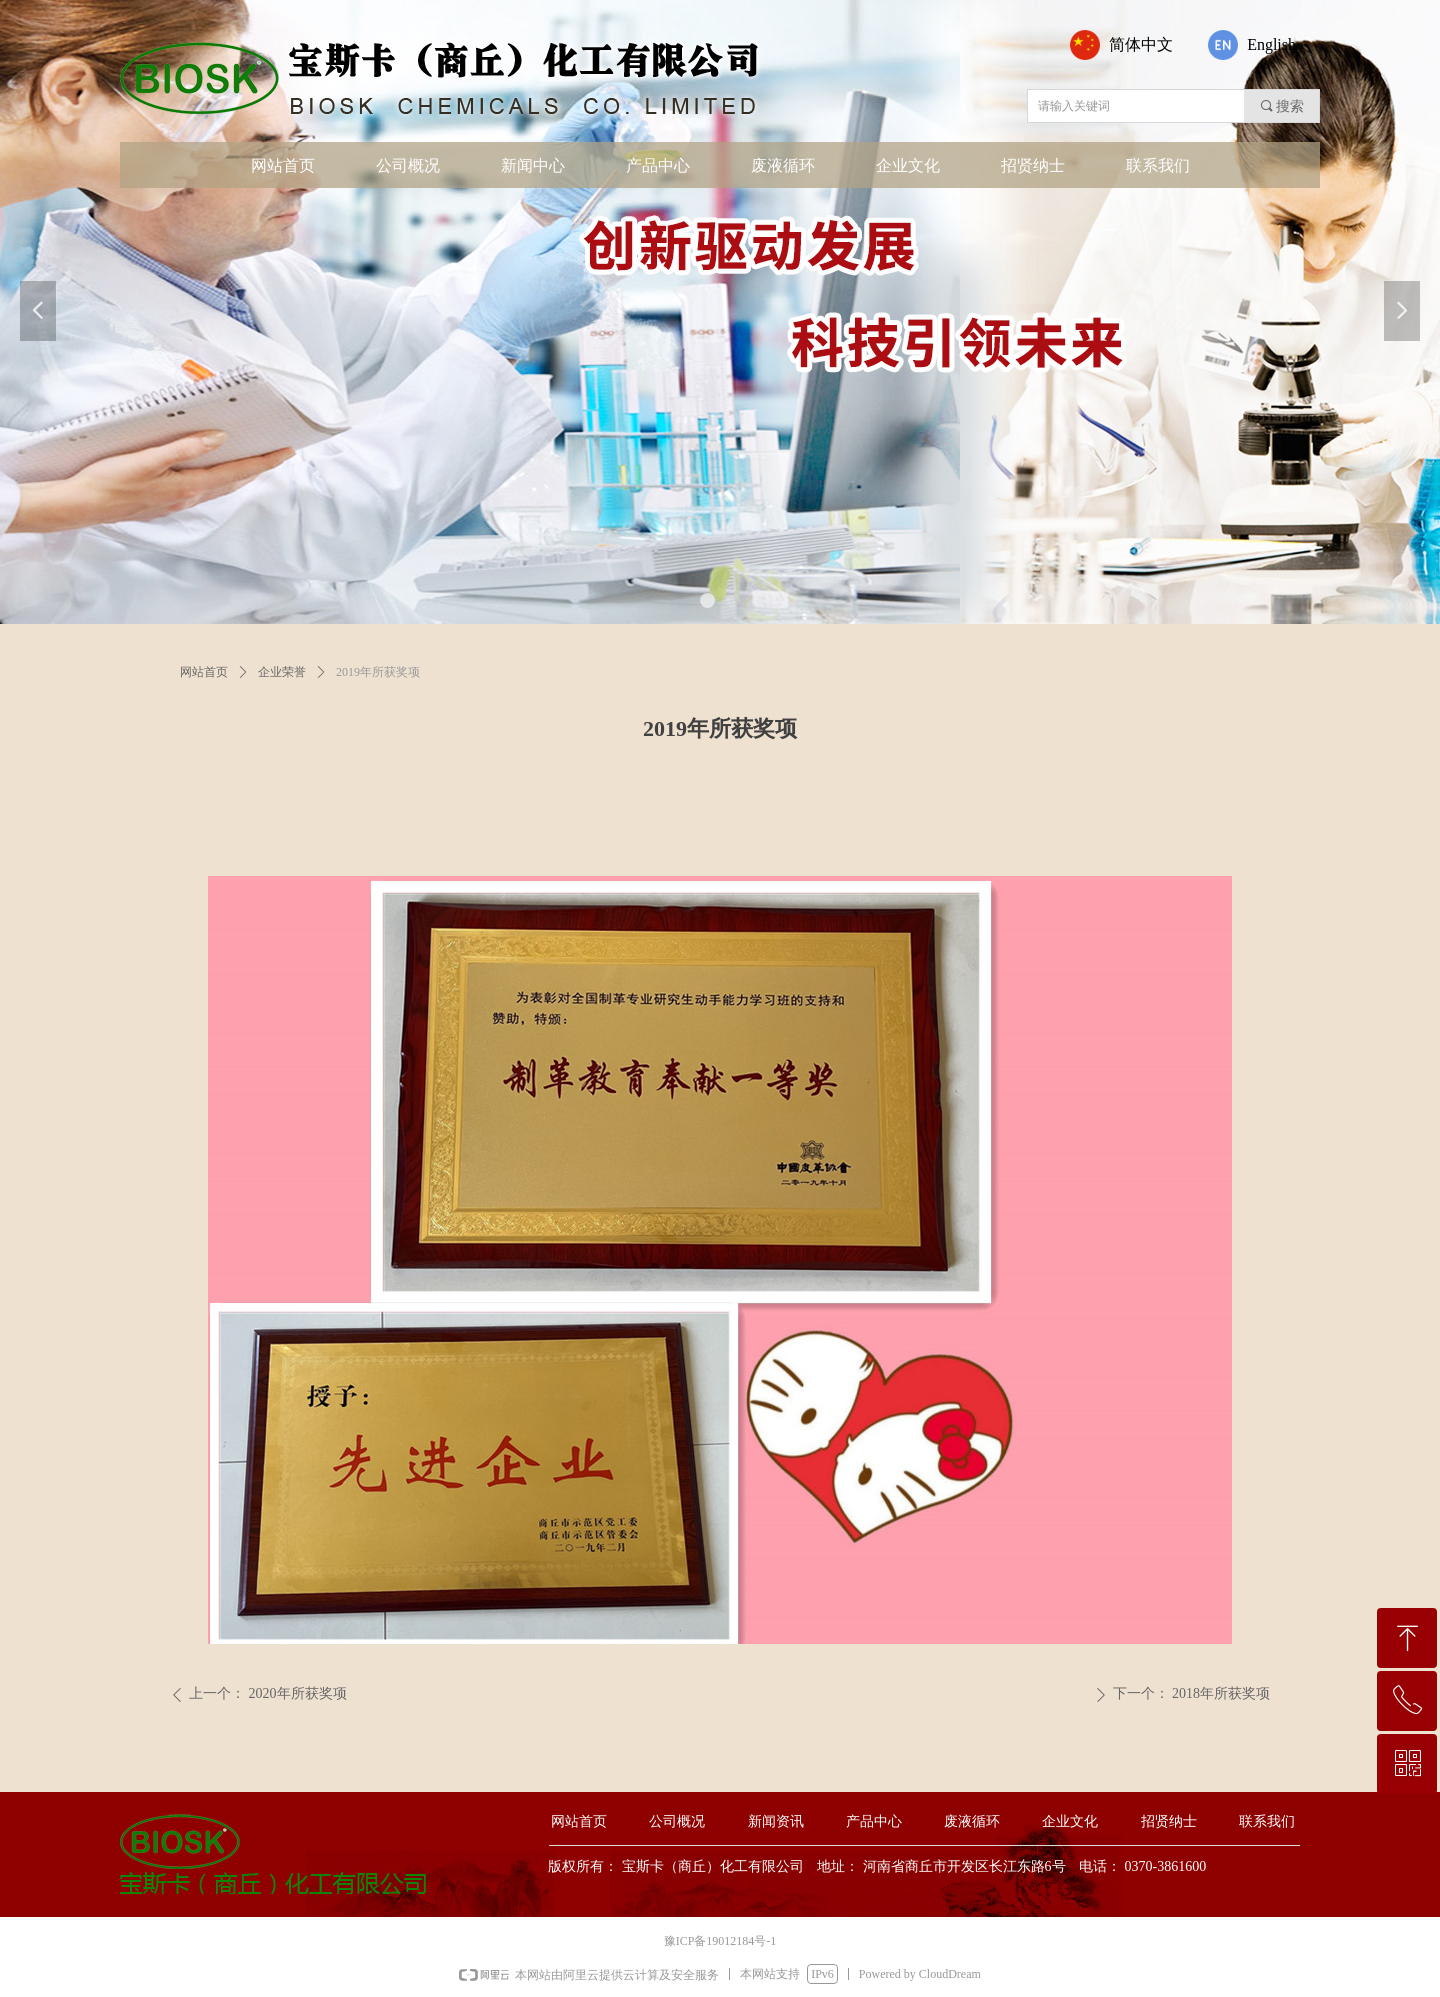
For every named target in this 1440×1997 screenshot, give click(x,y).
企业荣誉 (282, 672)
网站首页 (204, 672)
